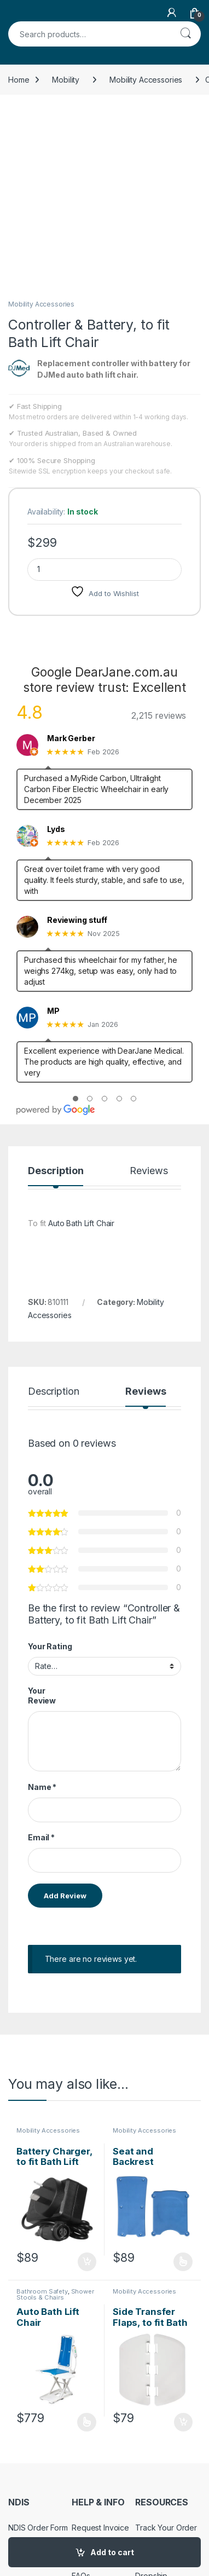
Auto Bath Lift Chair (81, 1044)
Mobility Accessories (145, 79)
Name (42, 1608)
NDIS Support (32, 2364)
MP (53, 832)
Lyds (56, 650)
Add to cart (112, 2552)
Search (185, 34)
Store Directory (162, 2364)
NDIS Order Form (38, 2348)
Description (55, 992)
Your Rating (50, 1467)
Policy (19, 2451)
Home (18, 79)
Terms (19, 2467)
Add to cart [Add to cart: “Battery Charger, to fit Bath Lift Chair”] (87, 2082)
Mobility (65, 79)
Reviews (148, 992)
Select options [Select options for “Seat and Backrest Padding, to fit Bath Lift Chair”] (183, 2082)
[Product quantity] (104, 390)
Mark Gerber (71, 559)
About (82, 2381)
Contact (85, 2364)
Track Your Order (166, 2348)
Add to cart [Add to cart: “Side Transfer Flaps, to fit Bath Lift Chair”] (183, 2243)
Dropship (151, 2397)
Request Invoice (100, 2348)
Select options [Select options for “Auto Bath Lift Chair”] (86, 2243)
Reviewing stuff (77, 741)
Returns (21, 2435)
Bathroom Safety (42, 2112)
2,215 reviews (158, 536)
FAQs (81, 2397)
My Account (156, 2381)
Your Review (42, 1516)
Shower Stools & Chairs (55, 2116)
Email (41, 1659)
